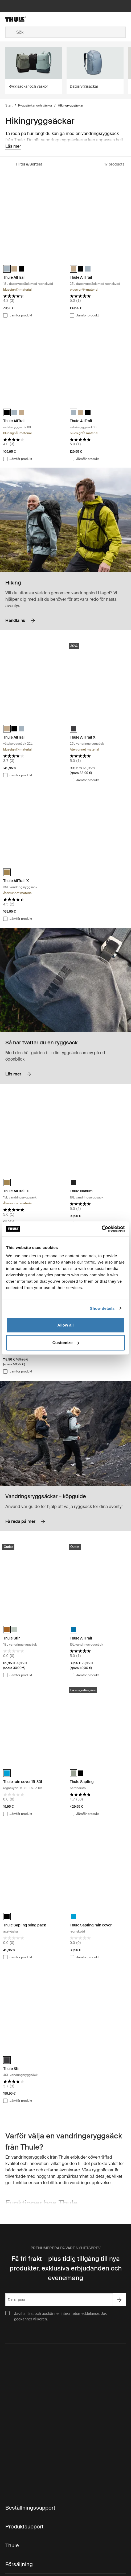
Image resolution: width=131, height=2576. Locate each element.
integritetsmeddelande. (80, 2313)
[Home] (25, 19)
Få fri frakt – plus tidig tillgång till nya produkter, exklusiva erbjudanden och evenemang (66, 2268)
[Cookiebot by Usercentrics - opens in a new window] (101, 1228)
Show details (102, 1308)
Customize (65, 1342)
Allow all (66, 1325)
